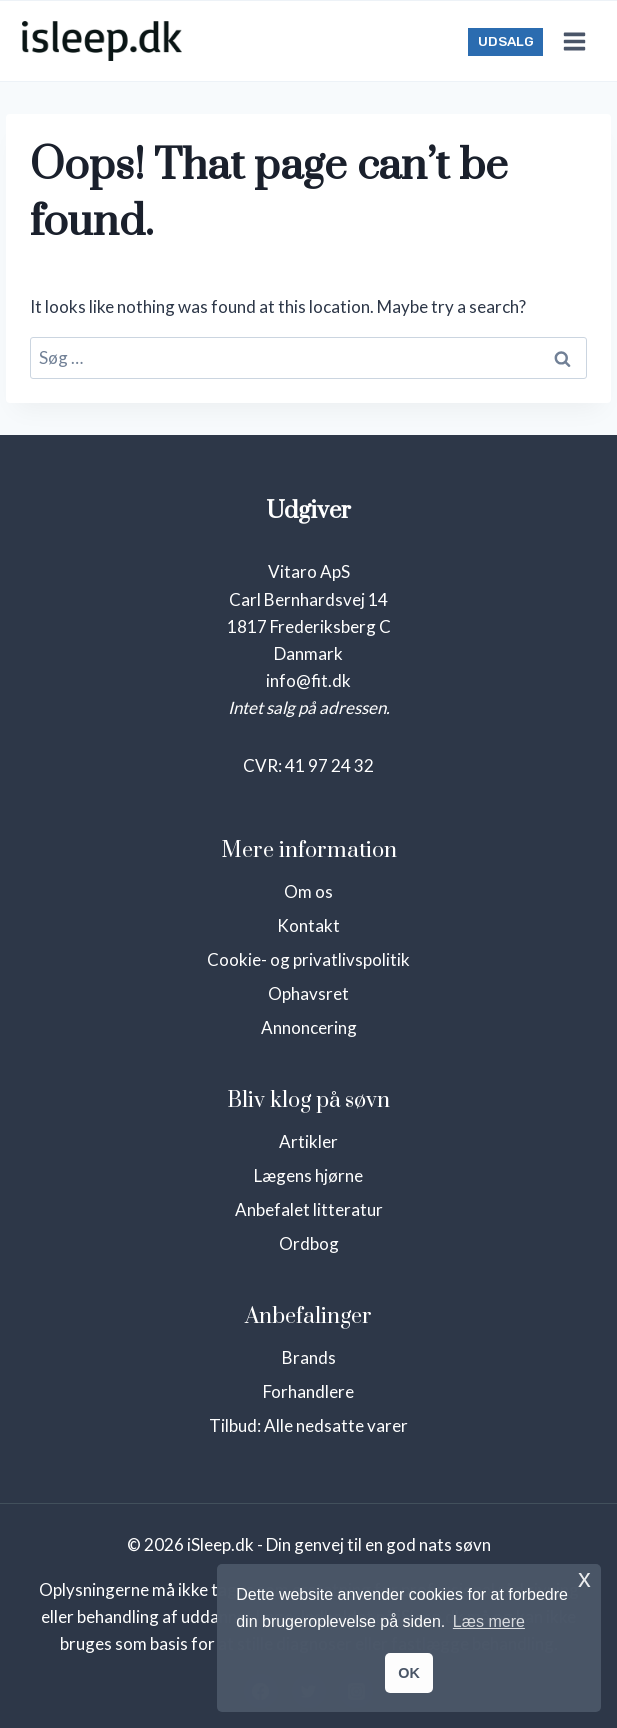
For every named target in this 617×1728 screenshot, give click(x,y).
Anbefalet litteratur (309, 1209)
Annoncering (309, 1027)
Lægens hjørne (308, 1175)
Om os (308, 891)
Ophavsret (308, 993)
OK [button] (409, 1673)
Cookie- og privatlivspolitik (308, 959)
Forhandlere (308, 1391)
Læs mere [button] (489, 1621)
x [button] (584, 1578)
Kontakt (308, 925)
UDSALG (506, 41)
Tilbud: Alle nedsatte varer (308, 1425)
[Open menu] (574, 41)
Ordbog (309, 1243)
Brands (309, 1357)
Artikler (308, 1141)
